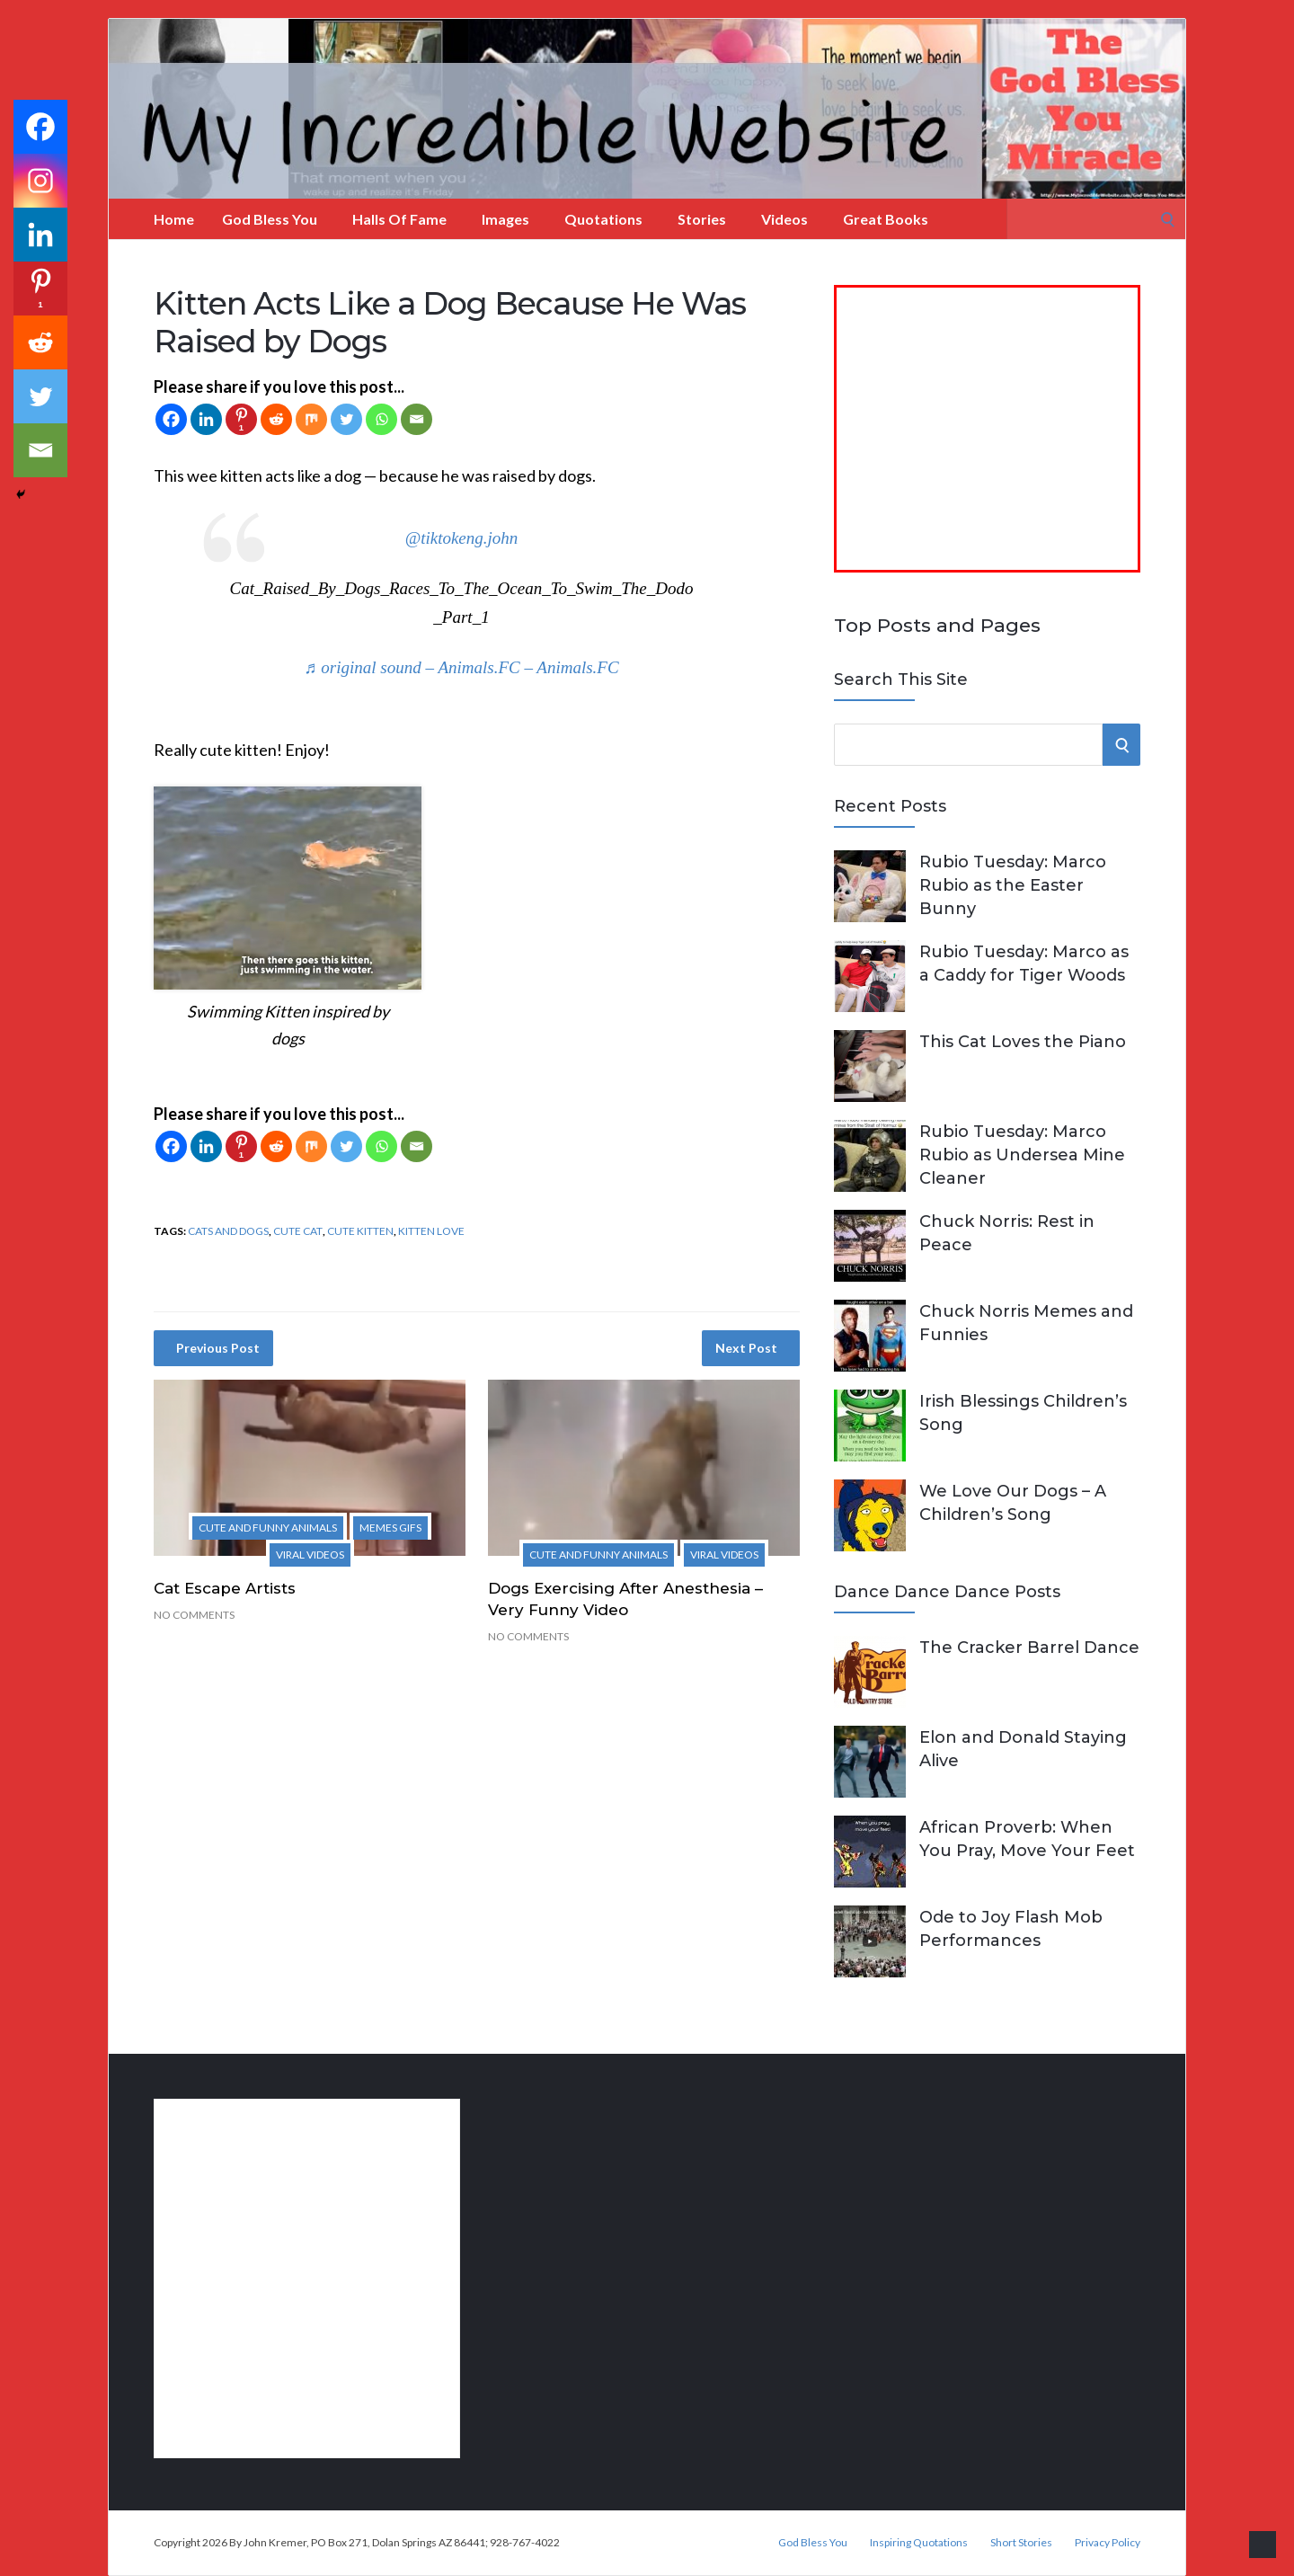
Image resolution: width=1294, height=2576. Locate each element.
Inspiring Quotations (919, 2542)
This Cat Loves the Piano (1022, 1042)
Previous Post (218, 1347)
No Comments (194, 1614)
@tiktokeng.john (461, 538)
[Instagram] (40, 181)
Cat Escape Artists (225, 1588)
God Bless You (269, 218)
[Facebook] (171, 419)
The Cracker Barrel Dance (1029, 1647)
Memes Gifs (390, 1527)
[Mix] (311, 419)
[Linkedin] (206, 419)
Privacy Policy (1107, 2542)
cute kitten (360, 1231)
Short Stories (1021, 2542)
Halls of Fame (399, 218)
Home (174, 218)
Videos (784, 218)
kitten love (431, 1231)
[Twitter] (346, 419)
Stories (702, 218)
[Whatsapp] (381, 419)
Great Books (885, 218)
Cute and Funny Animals (268, 1527)
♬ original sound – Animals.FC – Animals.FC (461, 667)
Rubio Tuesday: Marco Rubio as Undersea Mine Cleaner (1022, 1155)
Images (505, 218)
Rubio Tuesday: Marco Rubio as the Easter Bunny (1012, 885)
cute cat (298, 1231)
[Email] (416, 419)
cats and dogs (228, 1231)
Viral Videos (310, 1554)
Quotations (603, 218)
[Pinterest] (241, 419)
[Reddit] (276, 419)
